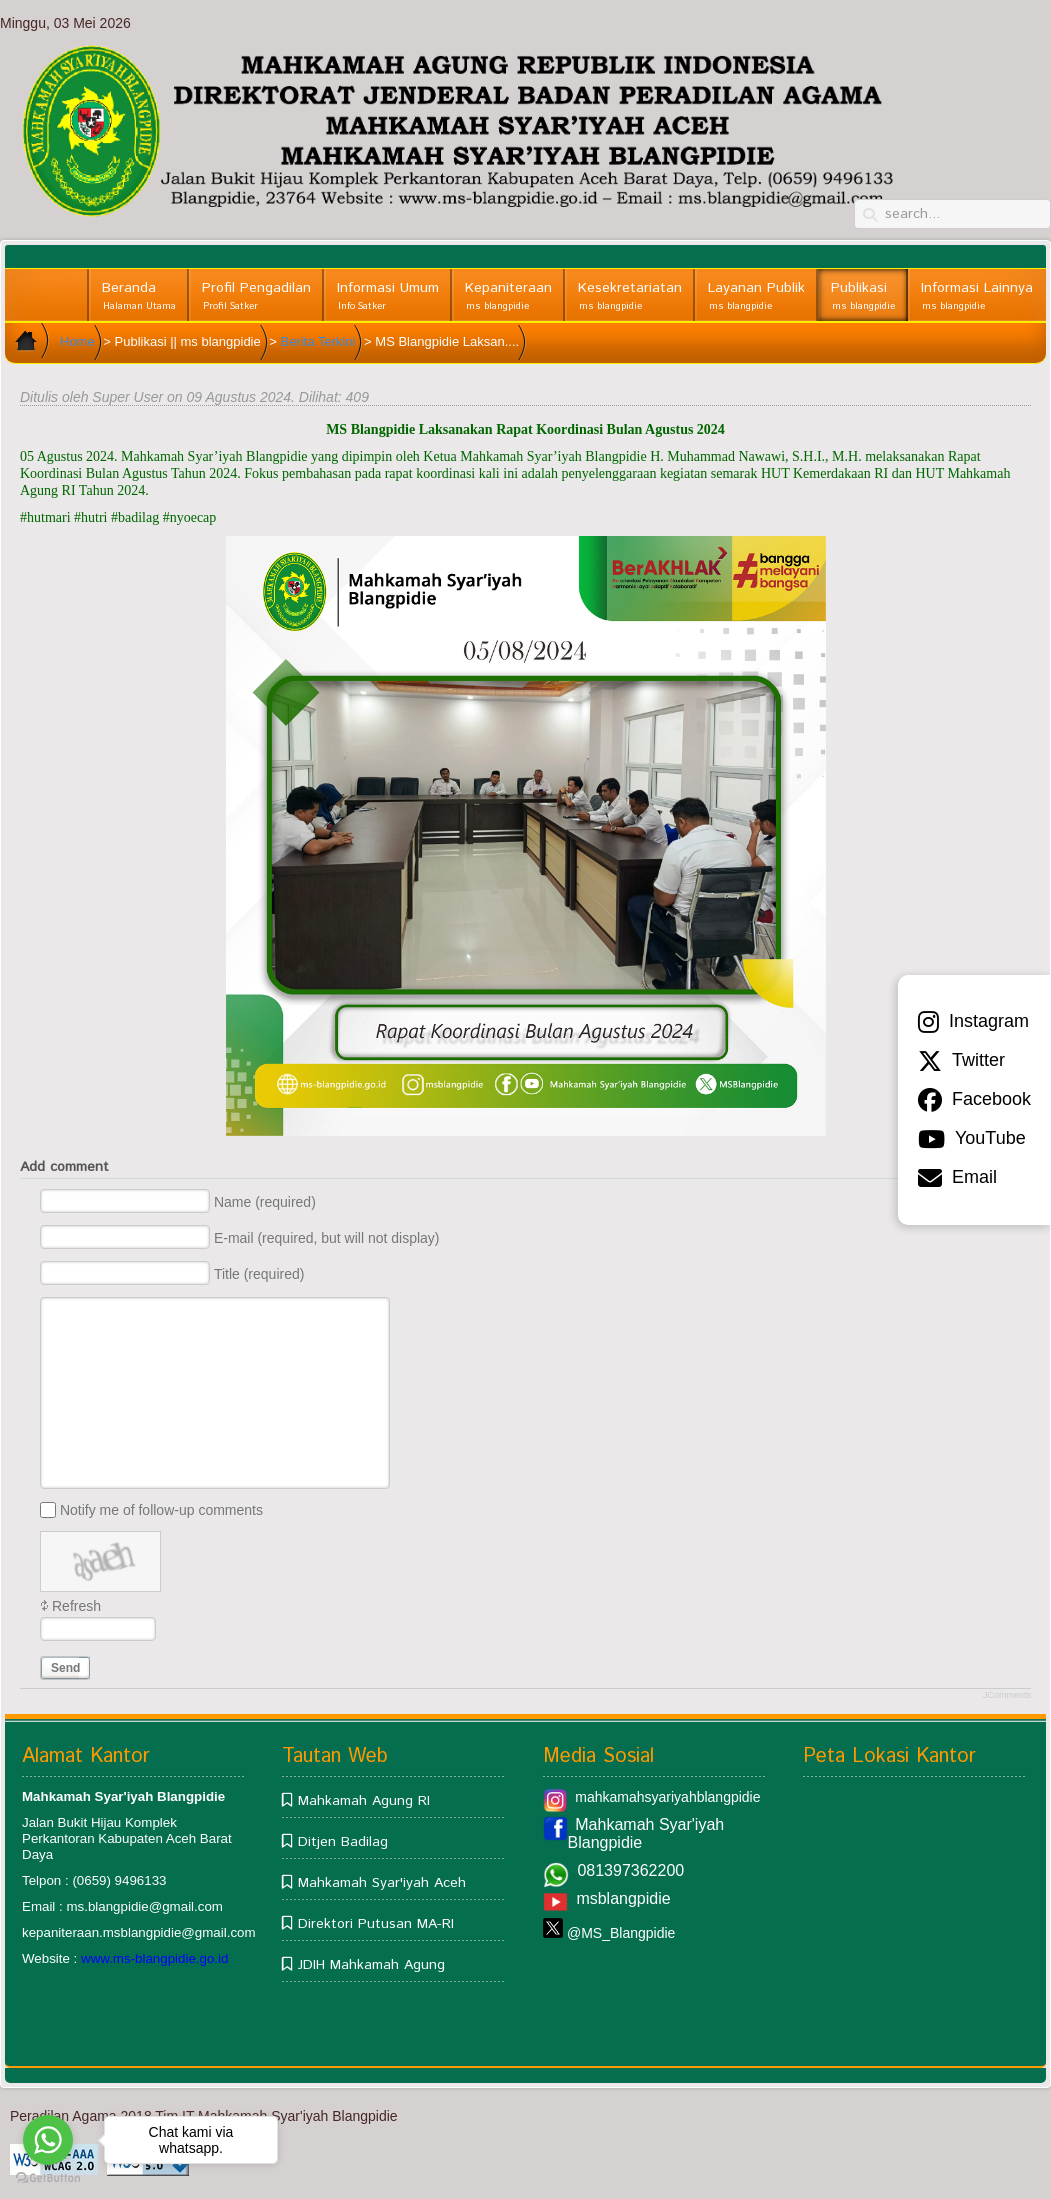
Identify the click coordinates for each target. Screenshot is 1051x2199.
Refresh (76, 1606)
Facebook (974, 1100)
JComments (1007, 1695)
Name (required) (265, 1202)
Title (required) (259, 1274)
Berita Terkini (318, 341)
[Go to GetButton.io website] (48, 2178)
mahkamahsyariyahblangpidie (667, 1797)
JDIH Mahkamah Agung (371, 1965)
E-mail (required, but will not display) (327, 1238)
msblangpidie (623, 1898)
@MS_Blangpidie (621, 1933)
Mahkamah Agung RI (364, 1801)
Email (957, 1178)
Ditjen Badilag (343, 1842)
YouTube (972, 1139)
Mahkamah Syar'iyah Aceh (382, 1883)
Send (65, 1668)
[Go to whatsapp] (48, 2140)
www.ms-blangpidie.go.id (154, 1958)
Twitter (961, 1061)
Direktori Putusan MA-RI (376, 1924)
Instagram (973, 1022)
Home (77, 341)
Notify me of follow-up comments (161, 1510)
